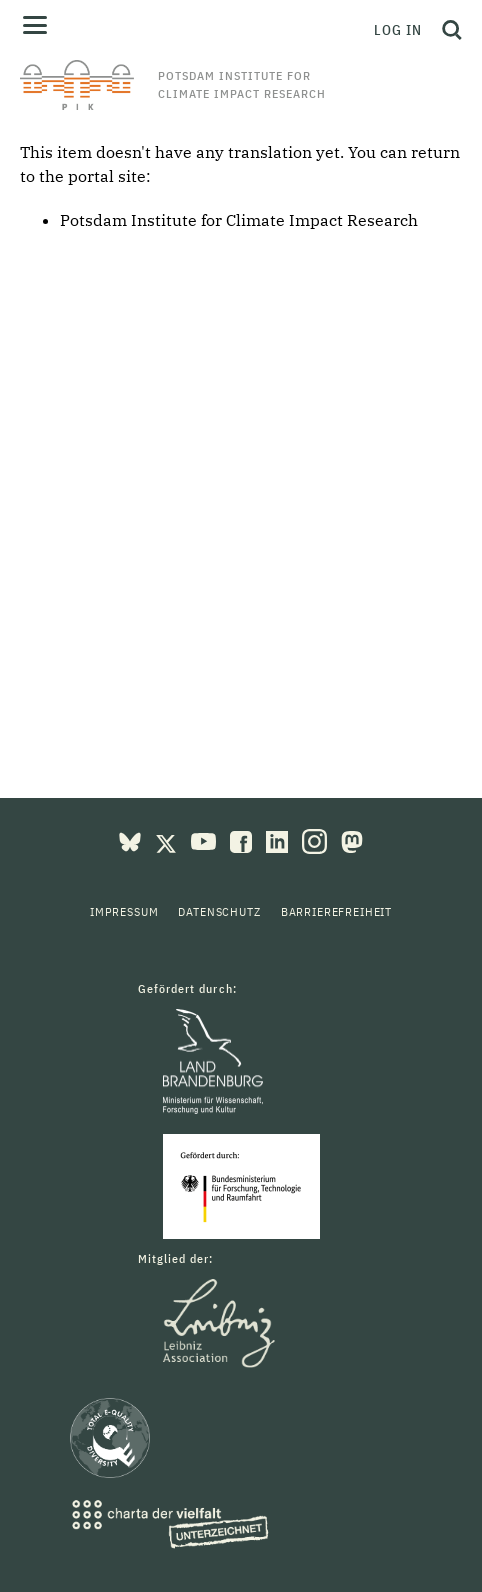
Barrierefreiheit (336, 911)
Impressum (124, 911)
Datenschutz (219, 911)
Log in (398, 30)
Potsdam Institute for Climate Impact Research (239, 220)
